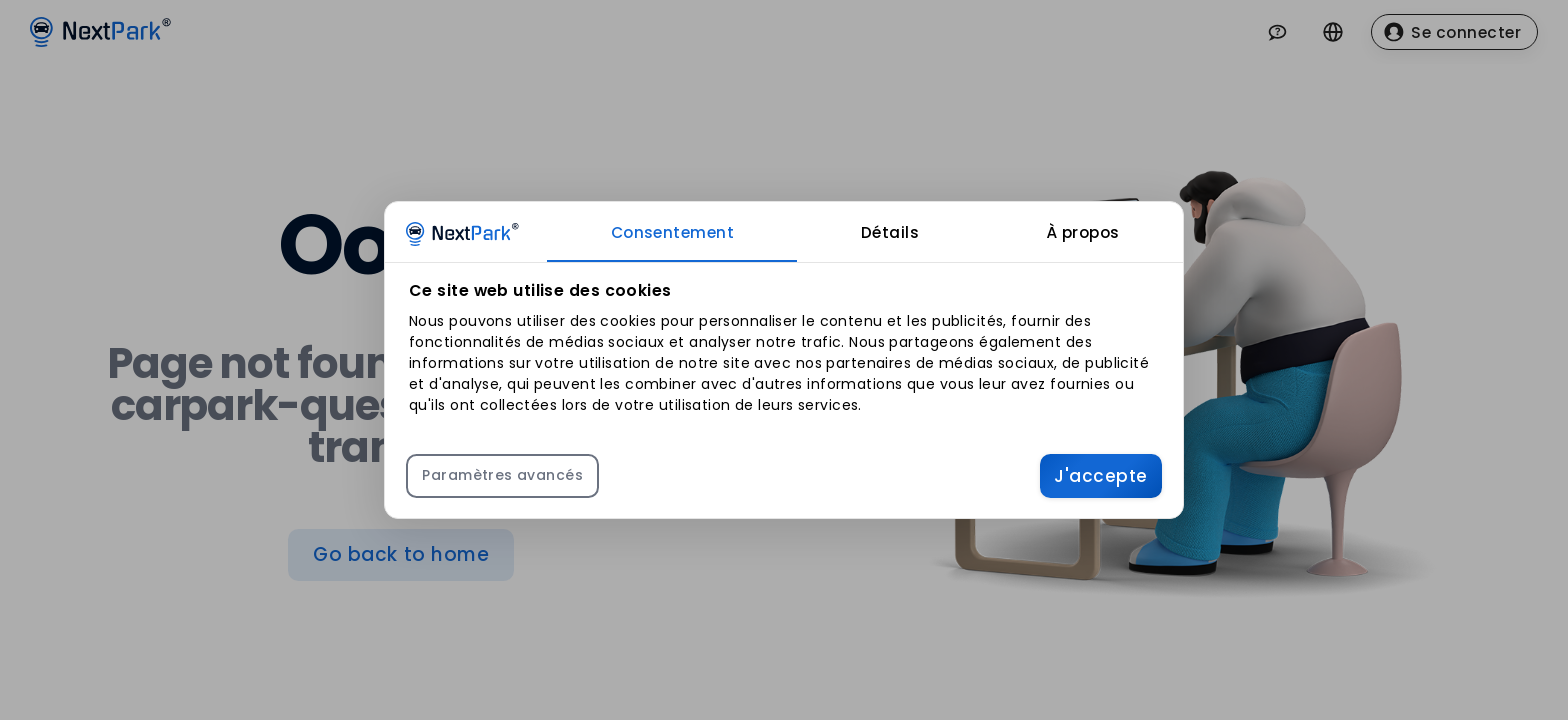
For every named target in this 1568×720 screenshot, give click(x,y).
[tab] (672, 232)
